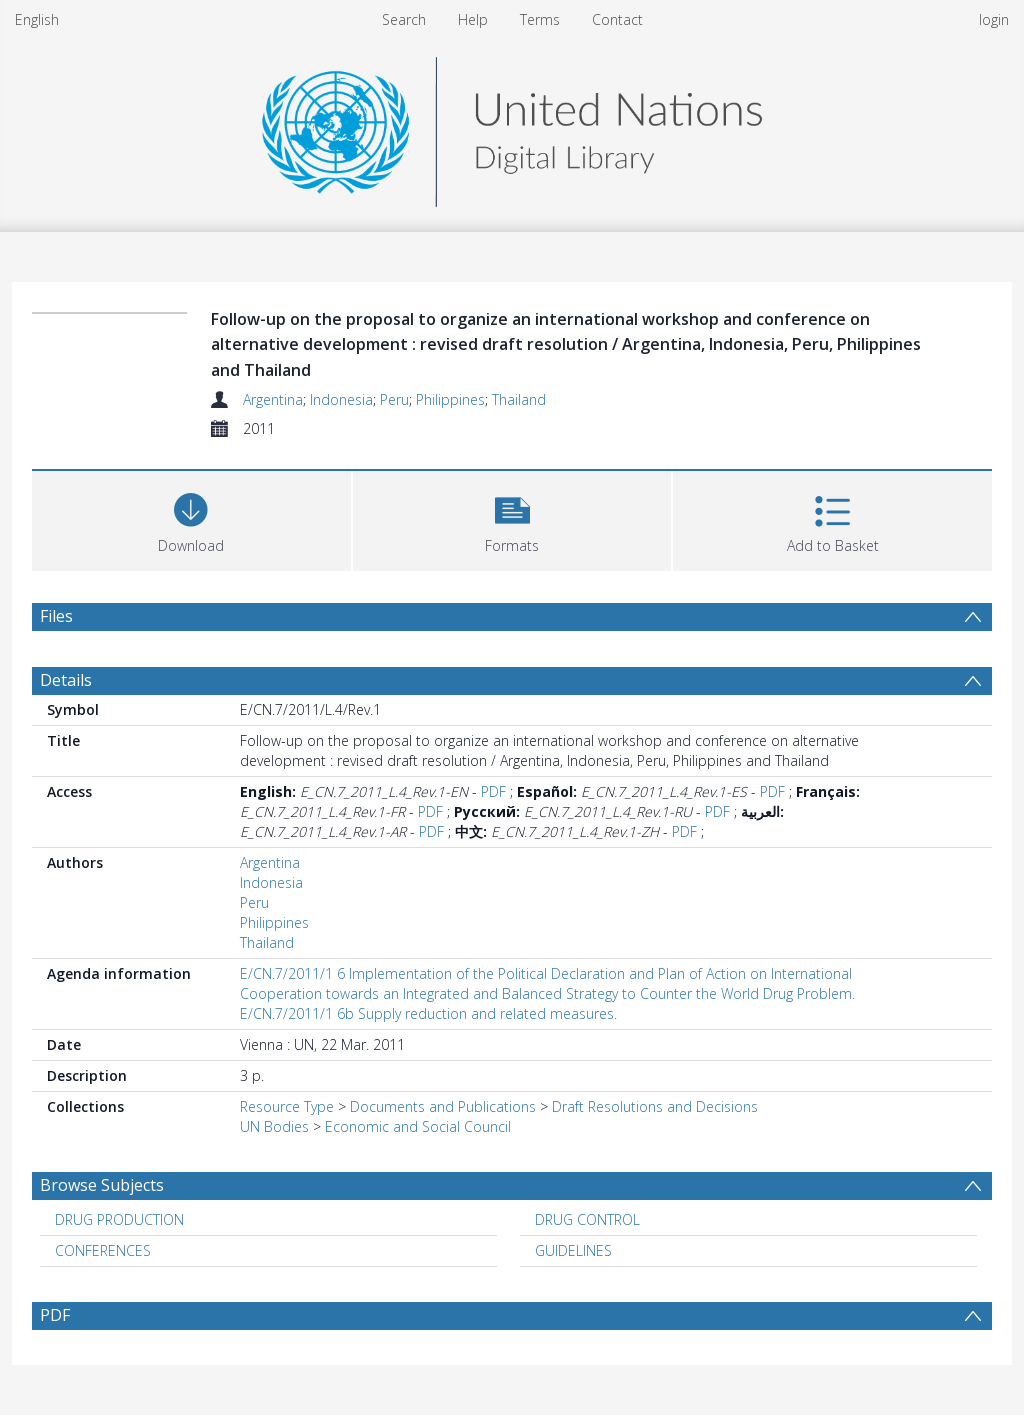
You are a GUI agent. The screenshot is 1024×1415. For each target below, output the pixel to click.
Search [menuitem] (404, 19)
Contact (617, 19)
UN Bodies (274, 1126)
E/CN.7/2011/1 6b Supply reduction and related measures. (428, 1013)
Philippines (450, 399)
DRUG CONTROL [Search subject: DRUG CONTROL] (587, 1219)
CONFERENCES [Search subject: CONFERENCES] (103, 1250)
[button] (512, 518)
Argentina (273, 399)
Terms (540, 19)
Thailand (519, 399)
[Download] (191, 518)
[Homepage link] (512, 126)
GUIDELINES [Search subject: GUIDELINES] (573, 1250)
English (37, 19)
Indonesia (341, 399)
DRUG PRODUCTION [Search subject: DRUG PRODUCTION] (119, 1219)
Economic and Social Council (418, 1126)
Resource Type (287, 1106)
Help (473, 19)
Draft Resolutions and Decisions (655, 1106)
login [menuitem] (994, 19)
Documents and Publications (443, 1106)
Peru (394, 399)
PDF (493, 791)
